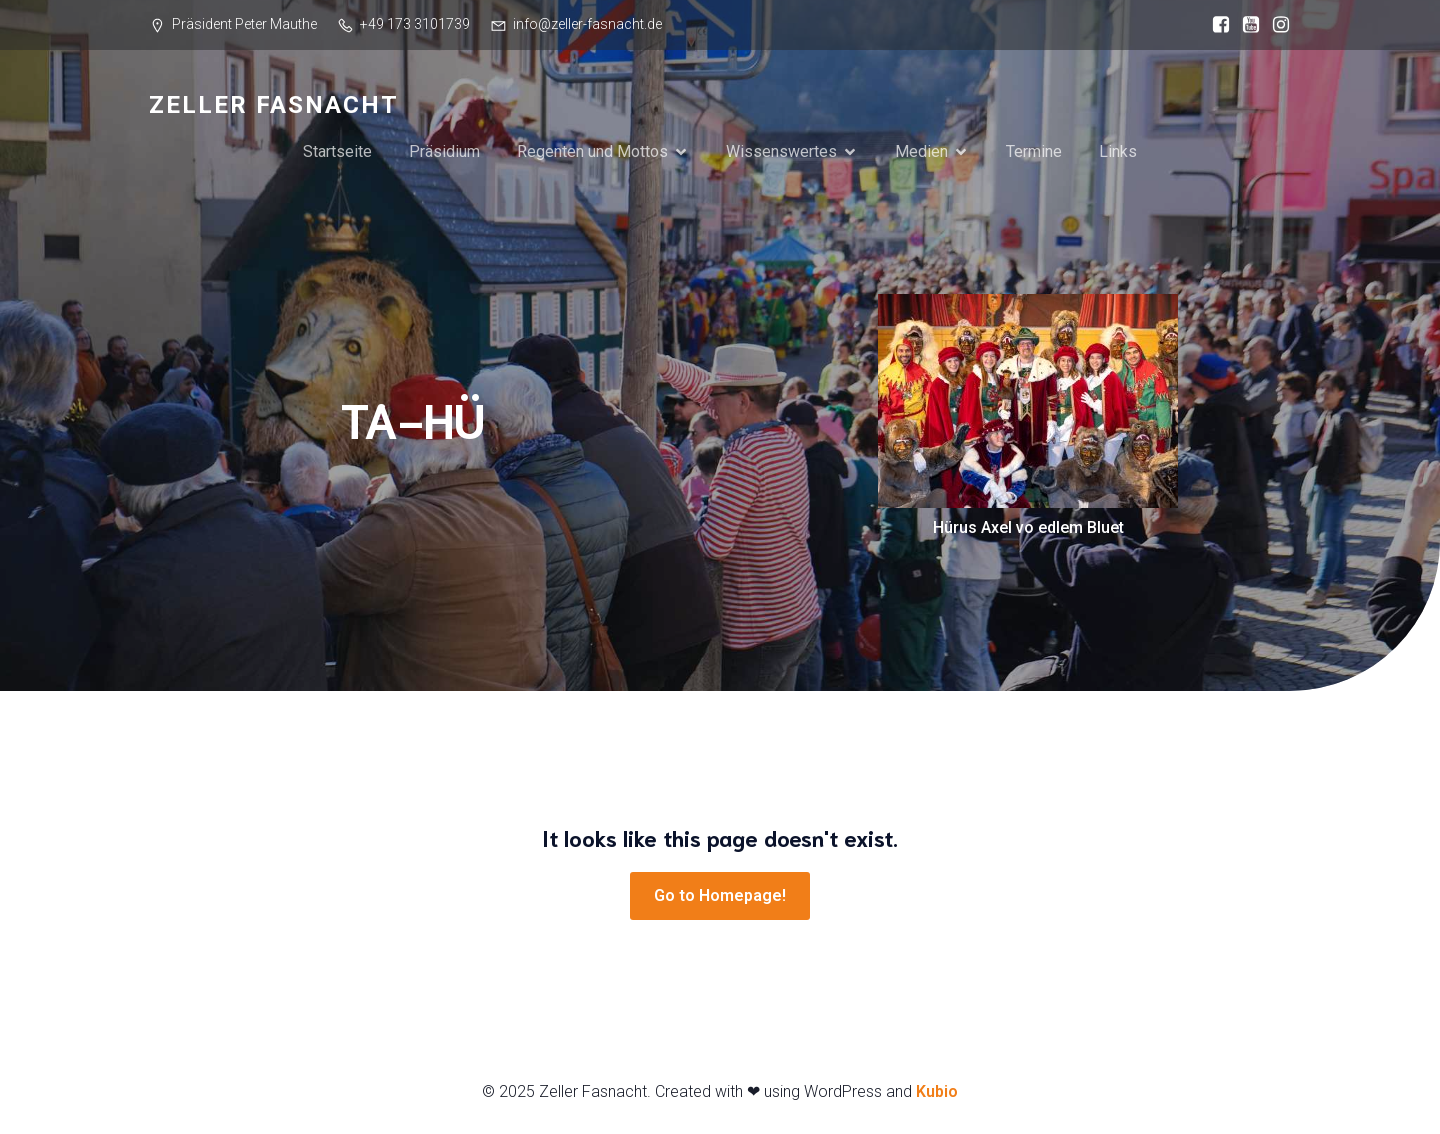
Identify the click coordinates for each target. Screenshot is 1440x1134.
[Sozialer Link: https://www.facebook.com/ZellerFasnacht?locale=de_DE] (1216, 25)
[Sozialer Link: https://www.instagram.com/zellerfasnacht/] (1276, 25)
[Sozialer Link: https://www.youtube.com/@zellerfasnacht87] (1246, 25)
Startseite (337, 151)
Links (1118, 151)
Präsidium (444, 151)
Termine (1034, 151)
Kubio (937, 1091)
